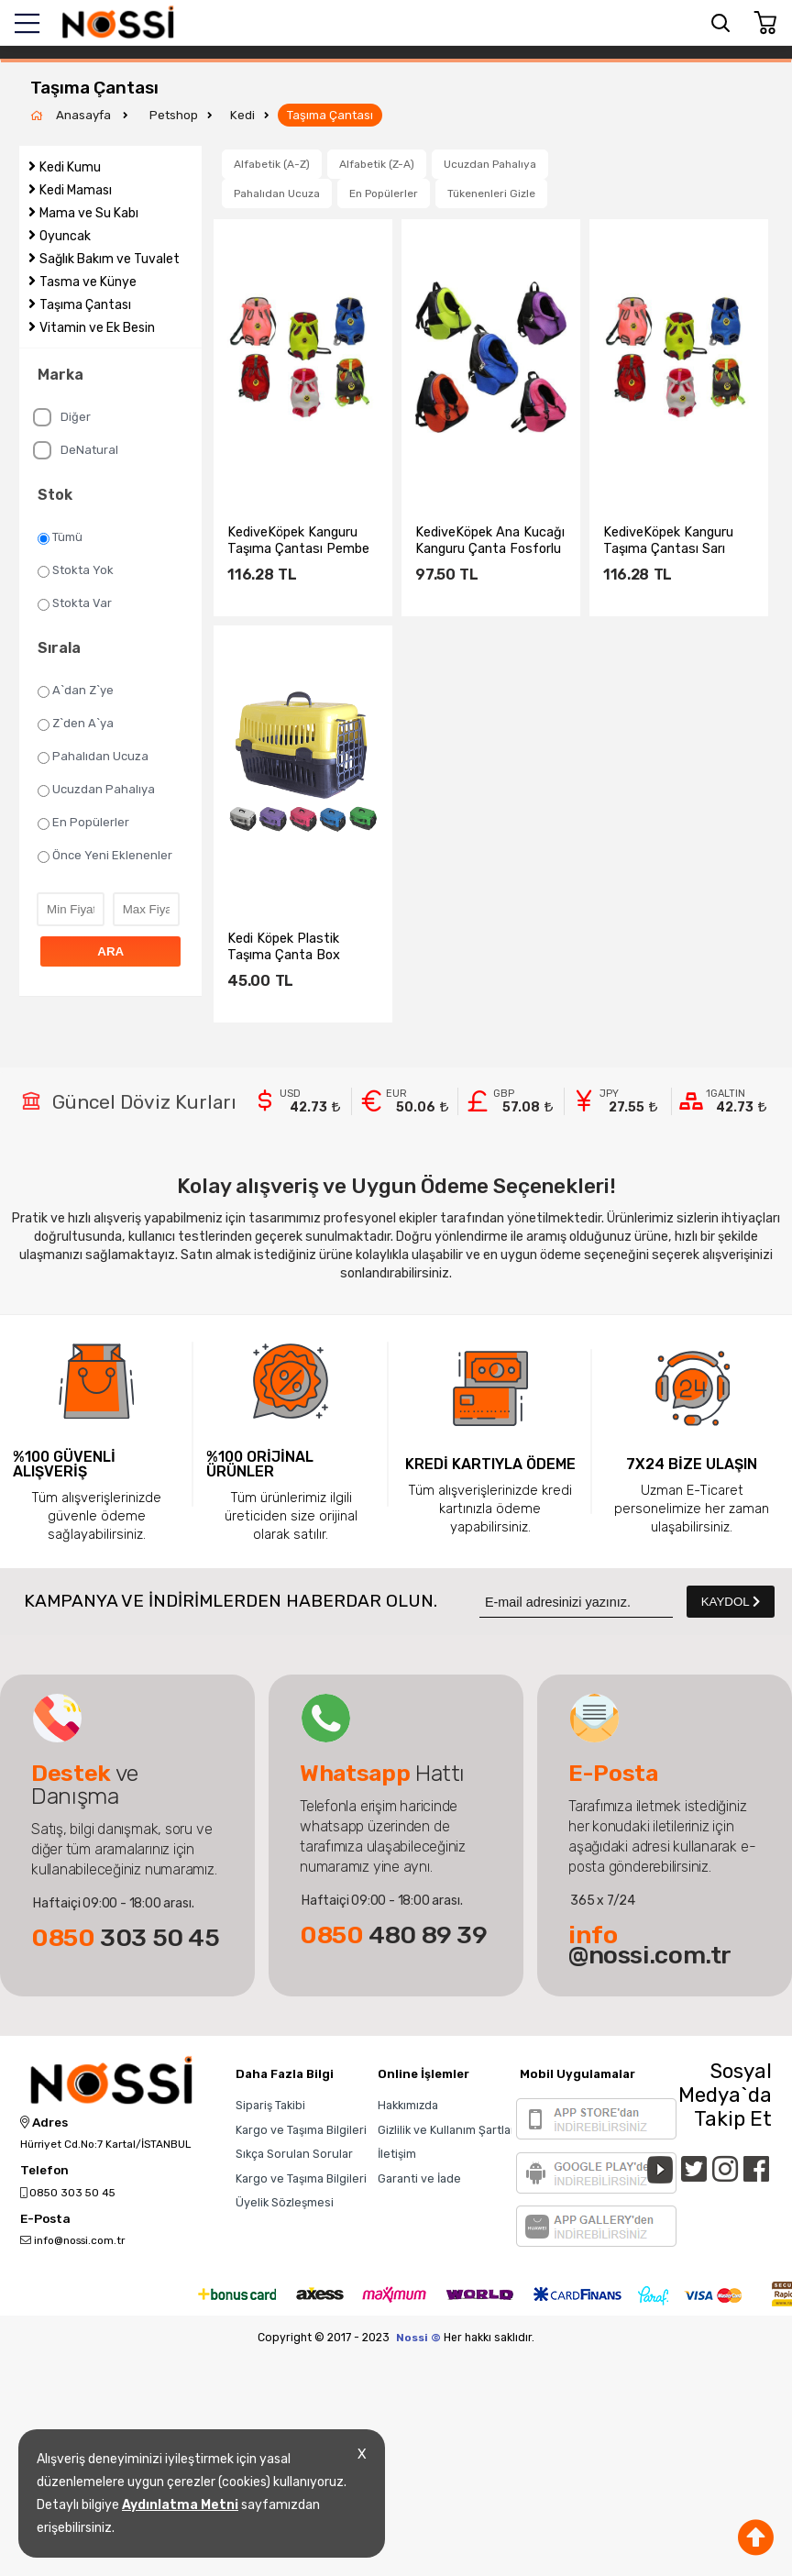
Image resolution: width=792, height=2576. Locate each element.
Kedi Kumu (70, 167)
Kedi (242, 115)
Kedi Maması (75, 190)
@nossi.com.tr (650, 1945)
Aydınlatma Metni (180, 2505)
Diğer (62, 417)
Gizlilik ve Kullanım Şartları (448, 2130)
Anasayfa (85, 115)
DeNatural (75, 450)
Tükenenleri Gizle (491, 193)
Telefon (44, 2170)
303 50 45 (125, 1937)
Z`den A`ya (76, 723)
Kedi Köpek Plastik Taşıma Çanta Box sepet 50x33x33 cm (290, 946)
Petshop (173, 115)
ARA (110, 951)
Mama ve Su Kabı (88, 213)
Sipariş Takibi (270, 2105)
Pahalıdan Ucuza (93, 756)
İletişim (397, 2154)
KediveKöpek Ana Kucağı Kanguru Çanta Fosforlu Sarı (490, 540)
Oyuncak (65, 236)
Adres (44, 2123)
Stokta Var (75, 603)
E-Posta (45, 2219)
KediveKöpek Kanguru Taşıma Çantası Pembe (298, 540)
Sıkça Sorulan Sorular (294, 2154)
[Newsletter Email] (576, 1602)
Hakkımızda (408, 2105)
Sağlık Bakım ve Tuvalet (109, 259)
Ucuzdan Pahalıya (96, 789)
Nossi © (418, 2337)
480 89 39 (394, 1935)
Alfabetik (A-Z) (272, 164)
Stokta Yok (76, 570)
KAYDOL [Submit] (730, 1602)
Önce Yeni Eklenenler (105, 855)
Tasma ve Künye (88, 282)
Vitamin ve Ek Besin (97, 328)
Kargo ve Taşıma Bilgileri (301, 2130)
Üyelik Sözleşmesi (285, 2202)
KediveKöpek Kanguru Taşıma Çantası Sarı (668, 540)
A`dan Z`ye (76, 690)
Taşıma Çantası (330, 115)
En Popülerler (83, 822)
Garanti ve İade (419, 2178)
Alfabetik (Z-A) (376, 164)
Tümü (60, 537)
